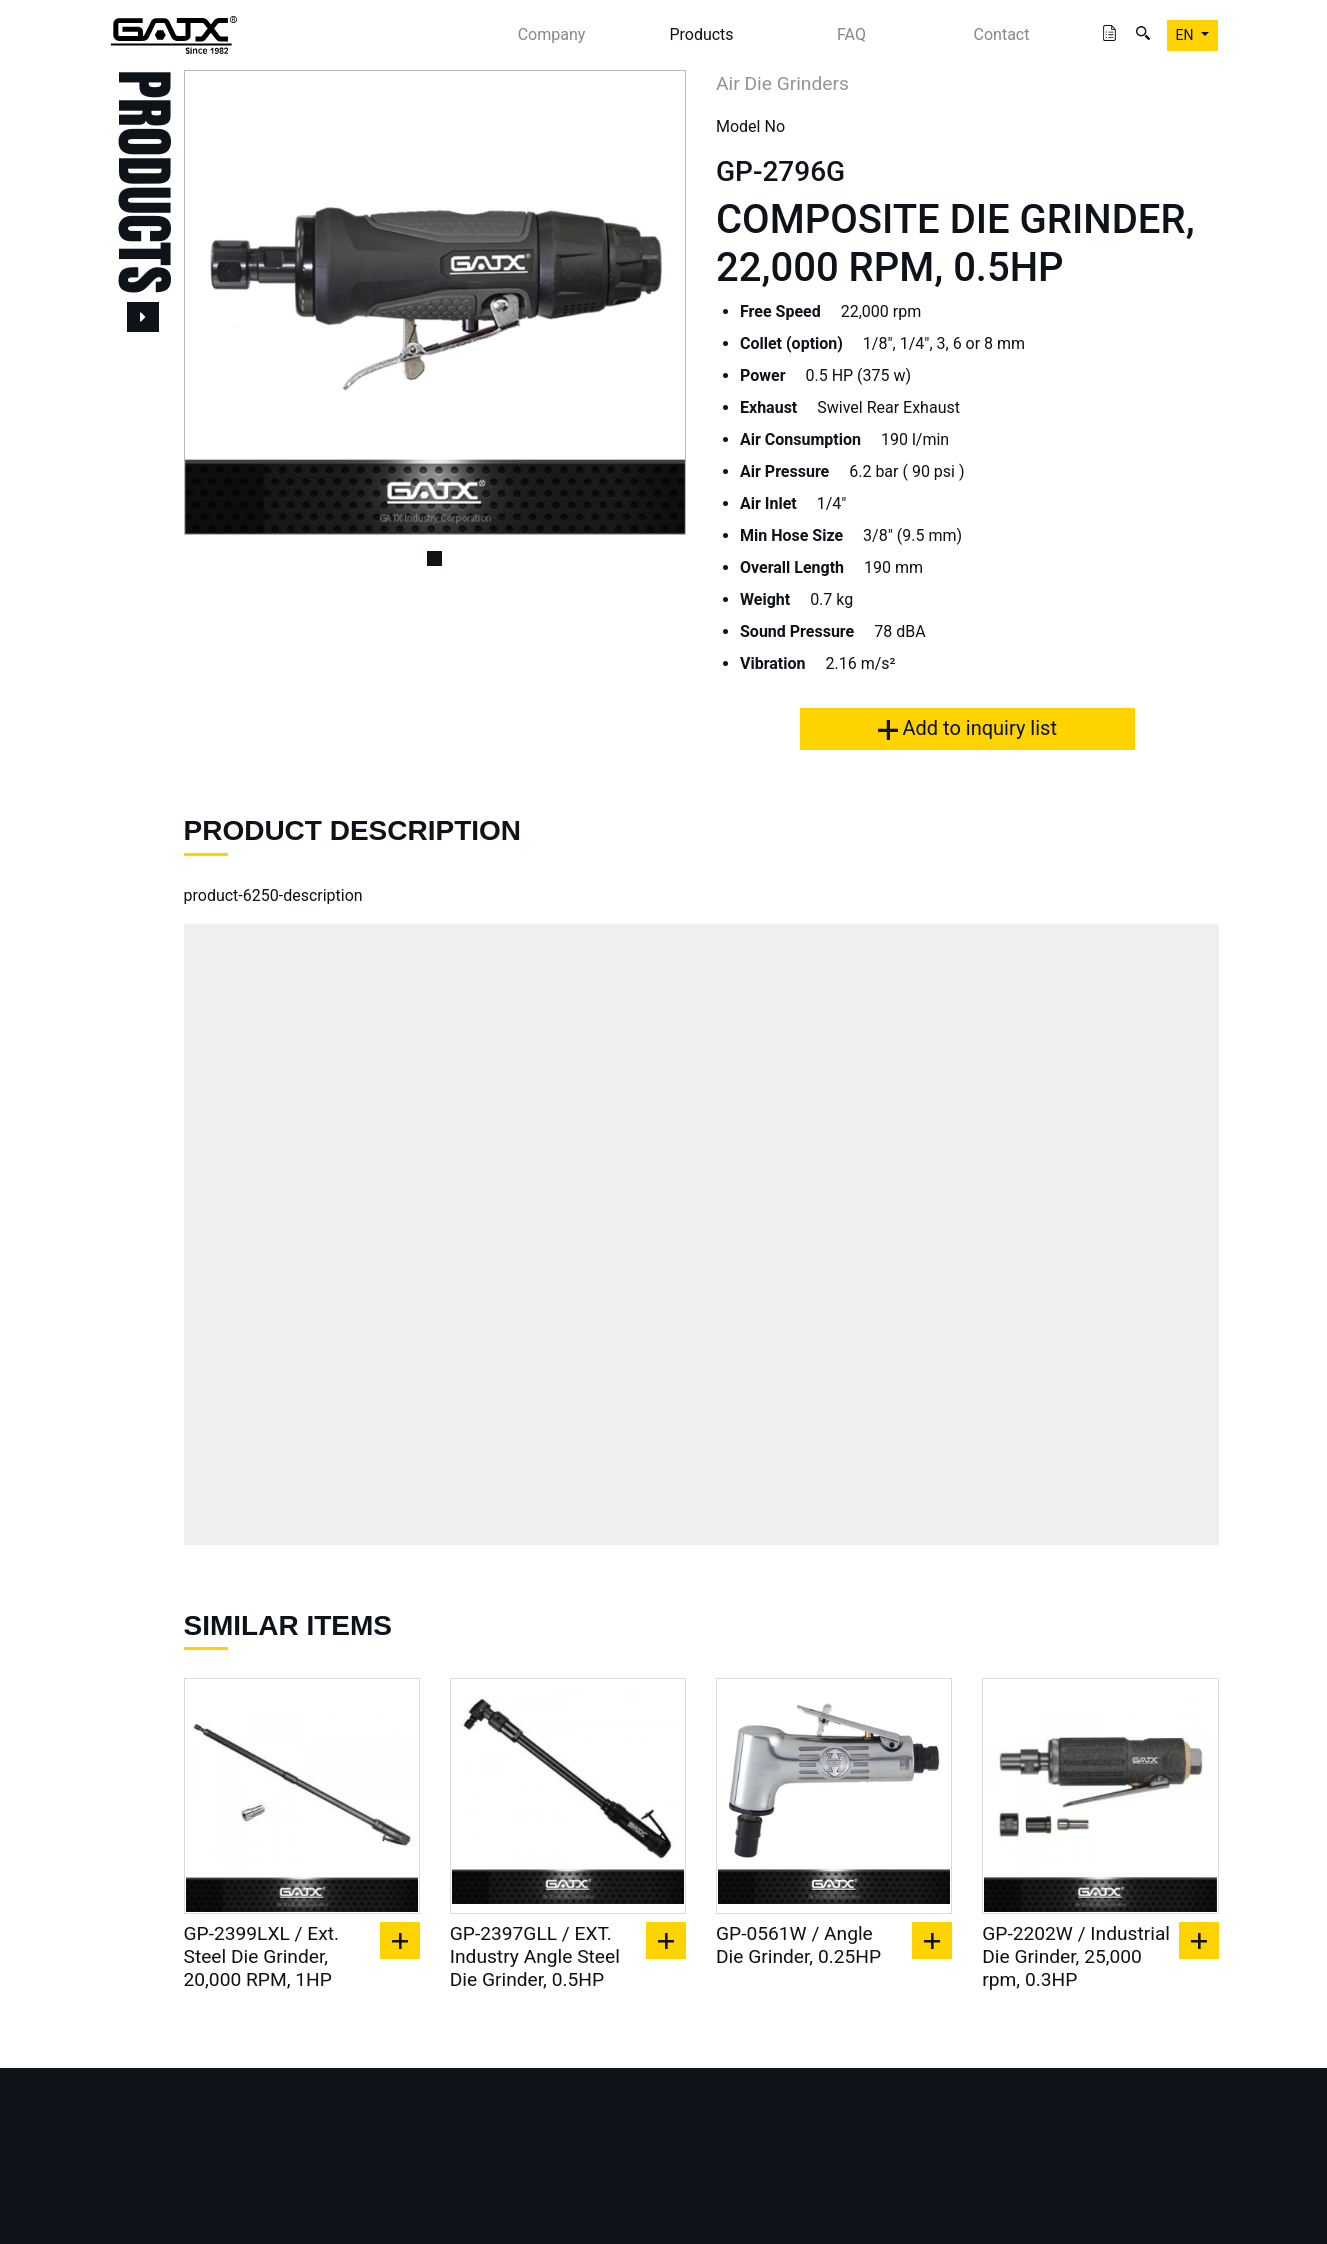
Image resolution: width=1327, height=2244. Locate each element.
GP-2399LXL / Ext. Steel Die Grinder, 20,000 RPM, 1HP (262, 1956)
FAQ (851, 34)
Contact (1002, 34)
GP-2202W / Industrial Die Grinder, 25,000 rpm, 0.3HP (1076, 1956)
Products (701, 34)
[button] (221, 302)
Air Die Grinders (782, 83)
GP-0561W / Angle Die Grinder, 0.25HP (798, 1945)
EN (1186, 35)
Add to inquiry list (967, 728)
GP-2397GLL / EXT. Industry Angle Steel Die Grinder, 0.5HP (535, 1956)
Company (552, 34)
